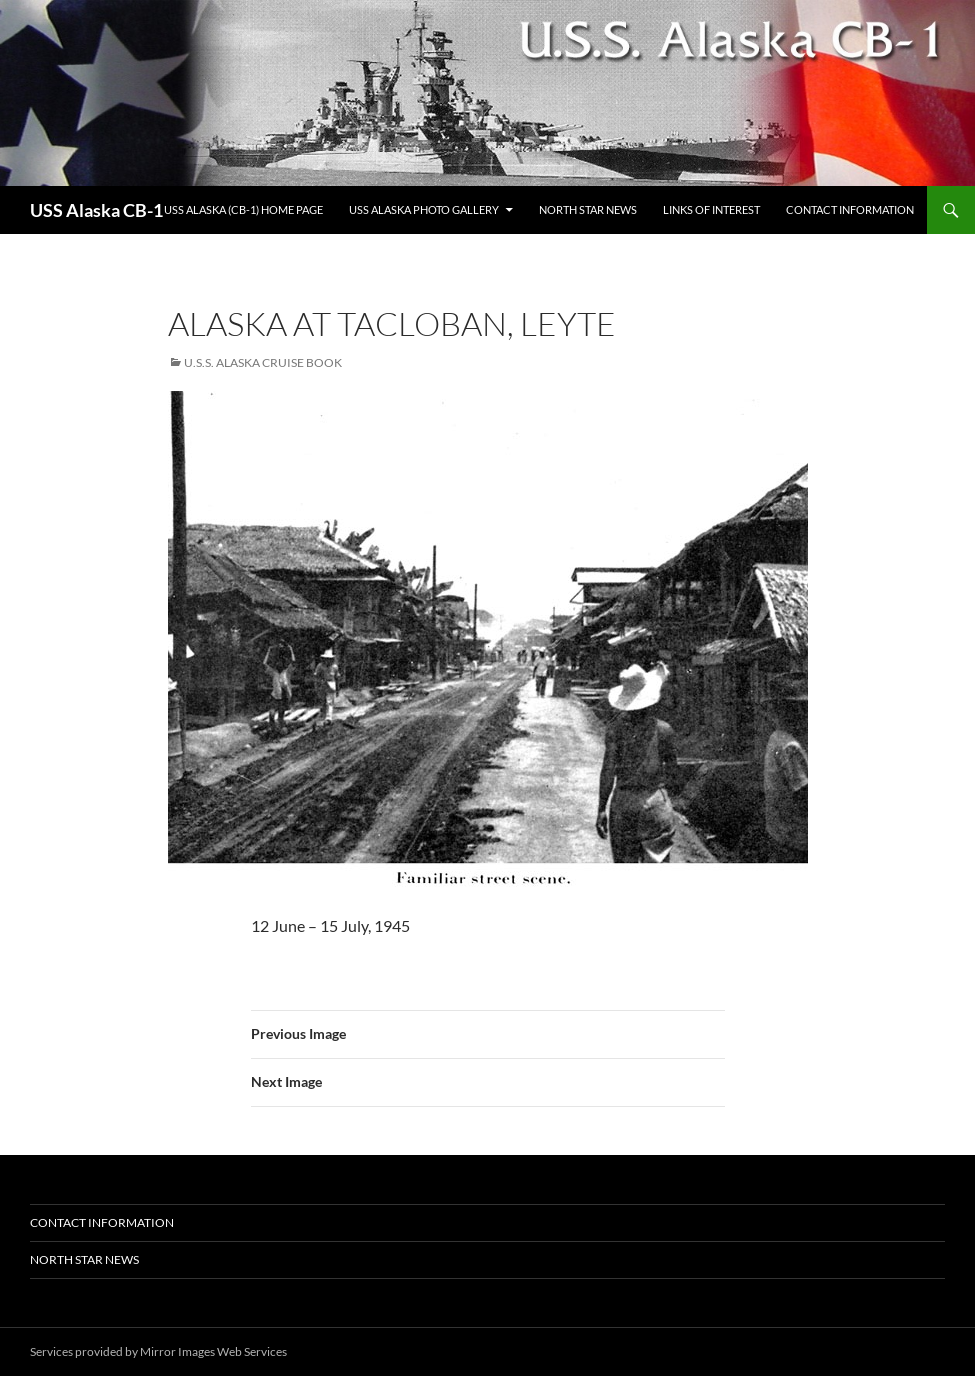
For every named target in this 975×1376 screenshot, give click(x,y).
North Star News (588, 209)
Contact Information (850, 209)
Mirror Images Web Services (213, 1351)
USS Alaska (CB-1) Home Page (243, 209)
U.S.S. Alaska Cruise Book (263, 362)
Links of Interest (711, 209)
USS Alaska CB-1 (96, 210)
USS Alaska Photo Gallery (424, 209)
